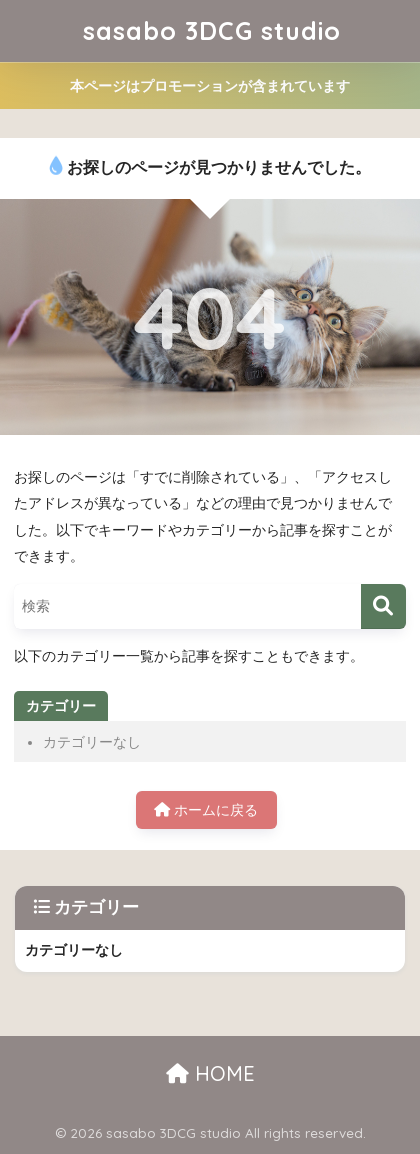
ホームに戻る (206, 810)
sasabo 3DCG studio (212, 30)
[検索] (383, 606)
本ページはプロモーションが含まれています (210, 86)
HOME (210, 1073)
